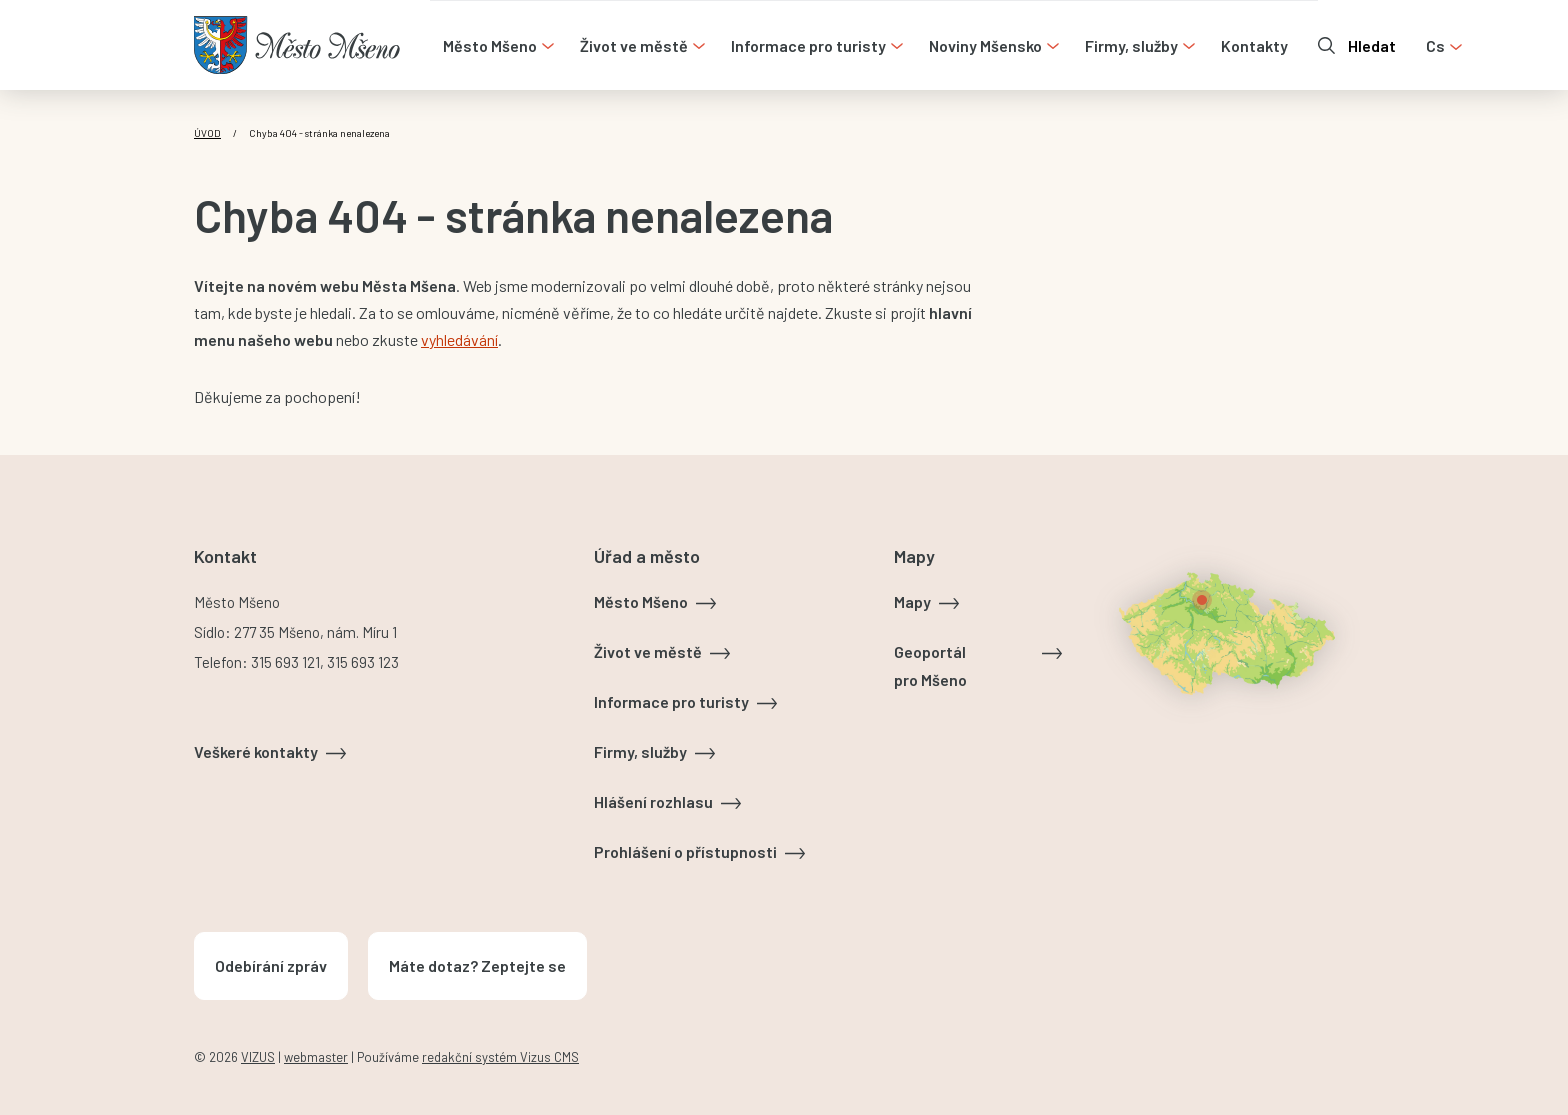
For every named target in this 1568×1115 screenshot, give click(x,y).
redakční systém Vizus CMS (500, 1057)
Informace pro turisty (671, 701)
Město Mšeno (641, 601)
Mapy (912, 601)
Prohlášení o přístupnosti (685, 851)
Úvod (207, 133)
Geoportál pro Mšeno (930, 665)
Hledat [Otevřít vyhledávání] (1372, 45)
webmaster (316, 1057)
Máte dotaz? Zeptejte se (477, 965)
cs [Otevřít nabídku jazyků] (1435, 45)
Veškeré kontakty (256, 751)
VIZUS (258, 1057)
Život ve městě (648, 651)
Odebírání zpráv (271, 965)
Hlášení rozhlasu (653, 801)
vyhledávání (459, 339)
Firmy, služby (640, 751)
